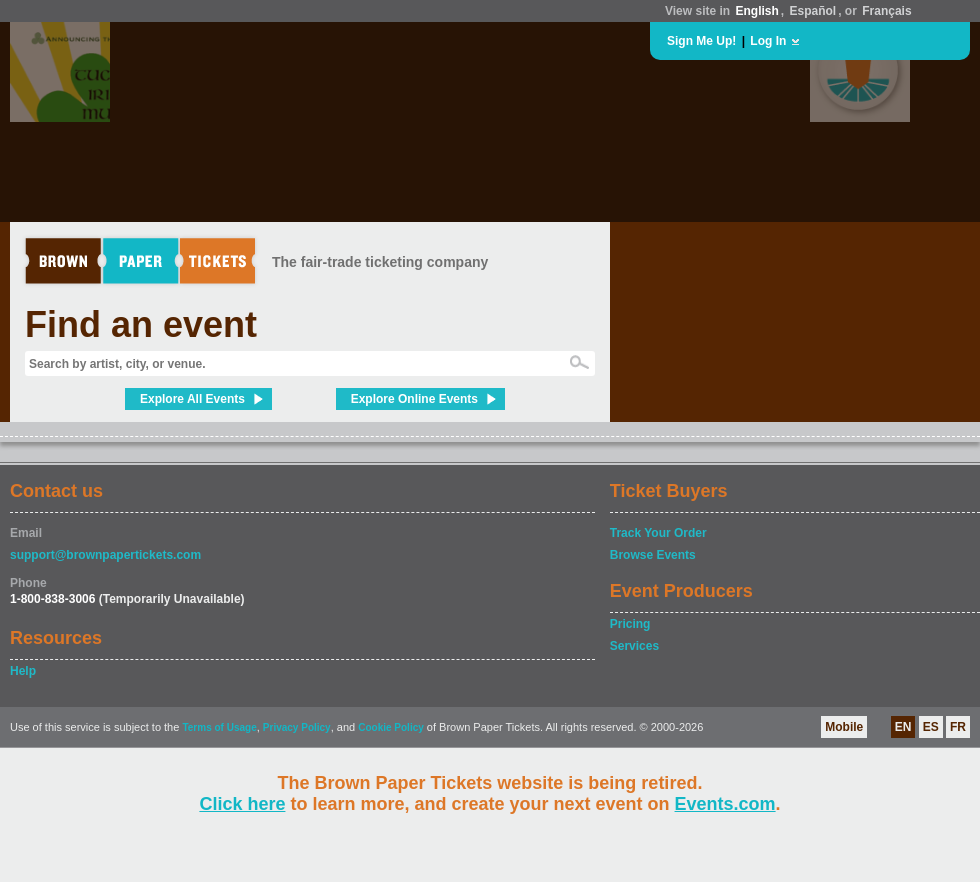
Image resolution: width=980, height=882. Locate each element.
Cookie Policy (391, 727)
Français (886, 11)
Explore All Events (192, 399)
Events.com (725, 804)
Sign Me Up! (701, 41)
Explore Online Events (414, 399)
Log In (768, 41)
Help (23, 671)
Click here (242, 804)
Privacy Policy (297, 727)
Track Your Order (658, 533)
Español (813, 11)
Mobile (844, 727)
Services (634, 646)
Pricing (630, 624)
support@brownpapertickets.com (105, 555)
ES (931, 727)
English (756, 11)
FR (958, 727)
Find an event (141, 324)
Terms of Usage (219, 727)
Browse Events (653, 555)
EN (903, 727)
